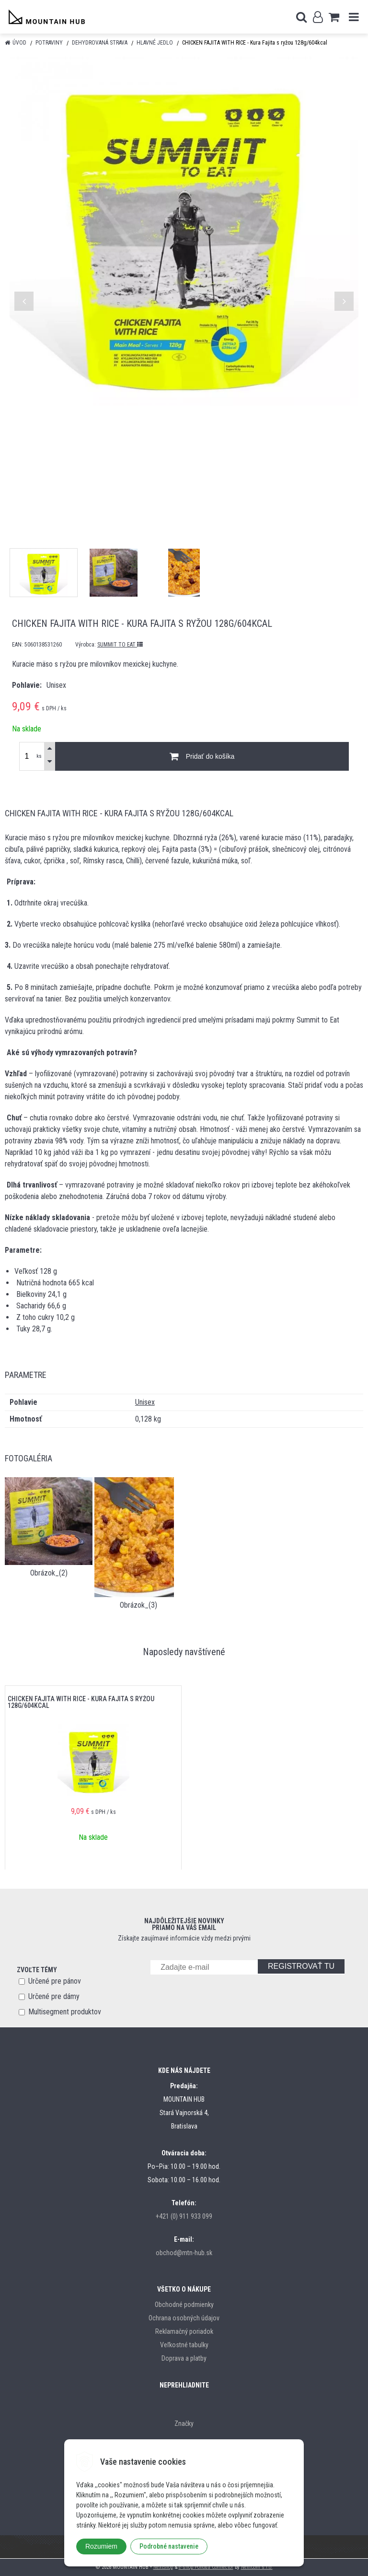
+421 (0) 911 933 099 (184, 2216)
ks (39, 756)
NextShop (163, 2567)
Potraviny (49, 42)
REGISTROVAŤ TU (301, 1966)
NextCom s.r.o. (257, 2567)
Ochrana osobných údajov (184, 2318)
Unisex (145, 1402)
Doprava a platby (184, 2358)
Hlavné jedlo (155, 42)
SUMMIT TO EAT (120, 644)
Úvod (19, 42)
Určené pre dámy (54, 1996)
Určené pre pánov (54, 1981)
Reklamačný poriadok (184, 2331)
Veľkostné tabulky (184, 2345)
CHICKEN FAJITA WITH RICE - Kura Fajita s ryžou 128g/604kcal (81, 1702)
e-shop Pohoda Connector (206, 2567)
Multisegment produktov (64, 2011)
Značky (184, 2423)
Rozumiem (101, 2546)
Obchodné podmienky (184, 2304)
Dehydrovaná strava (99, 42)
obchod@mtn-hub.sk (184, 2253)
